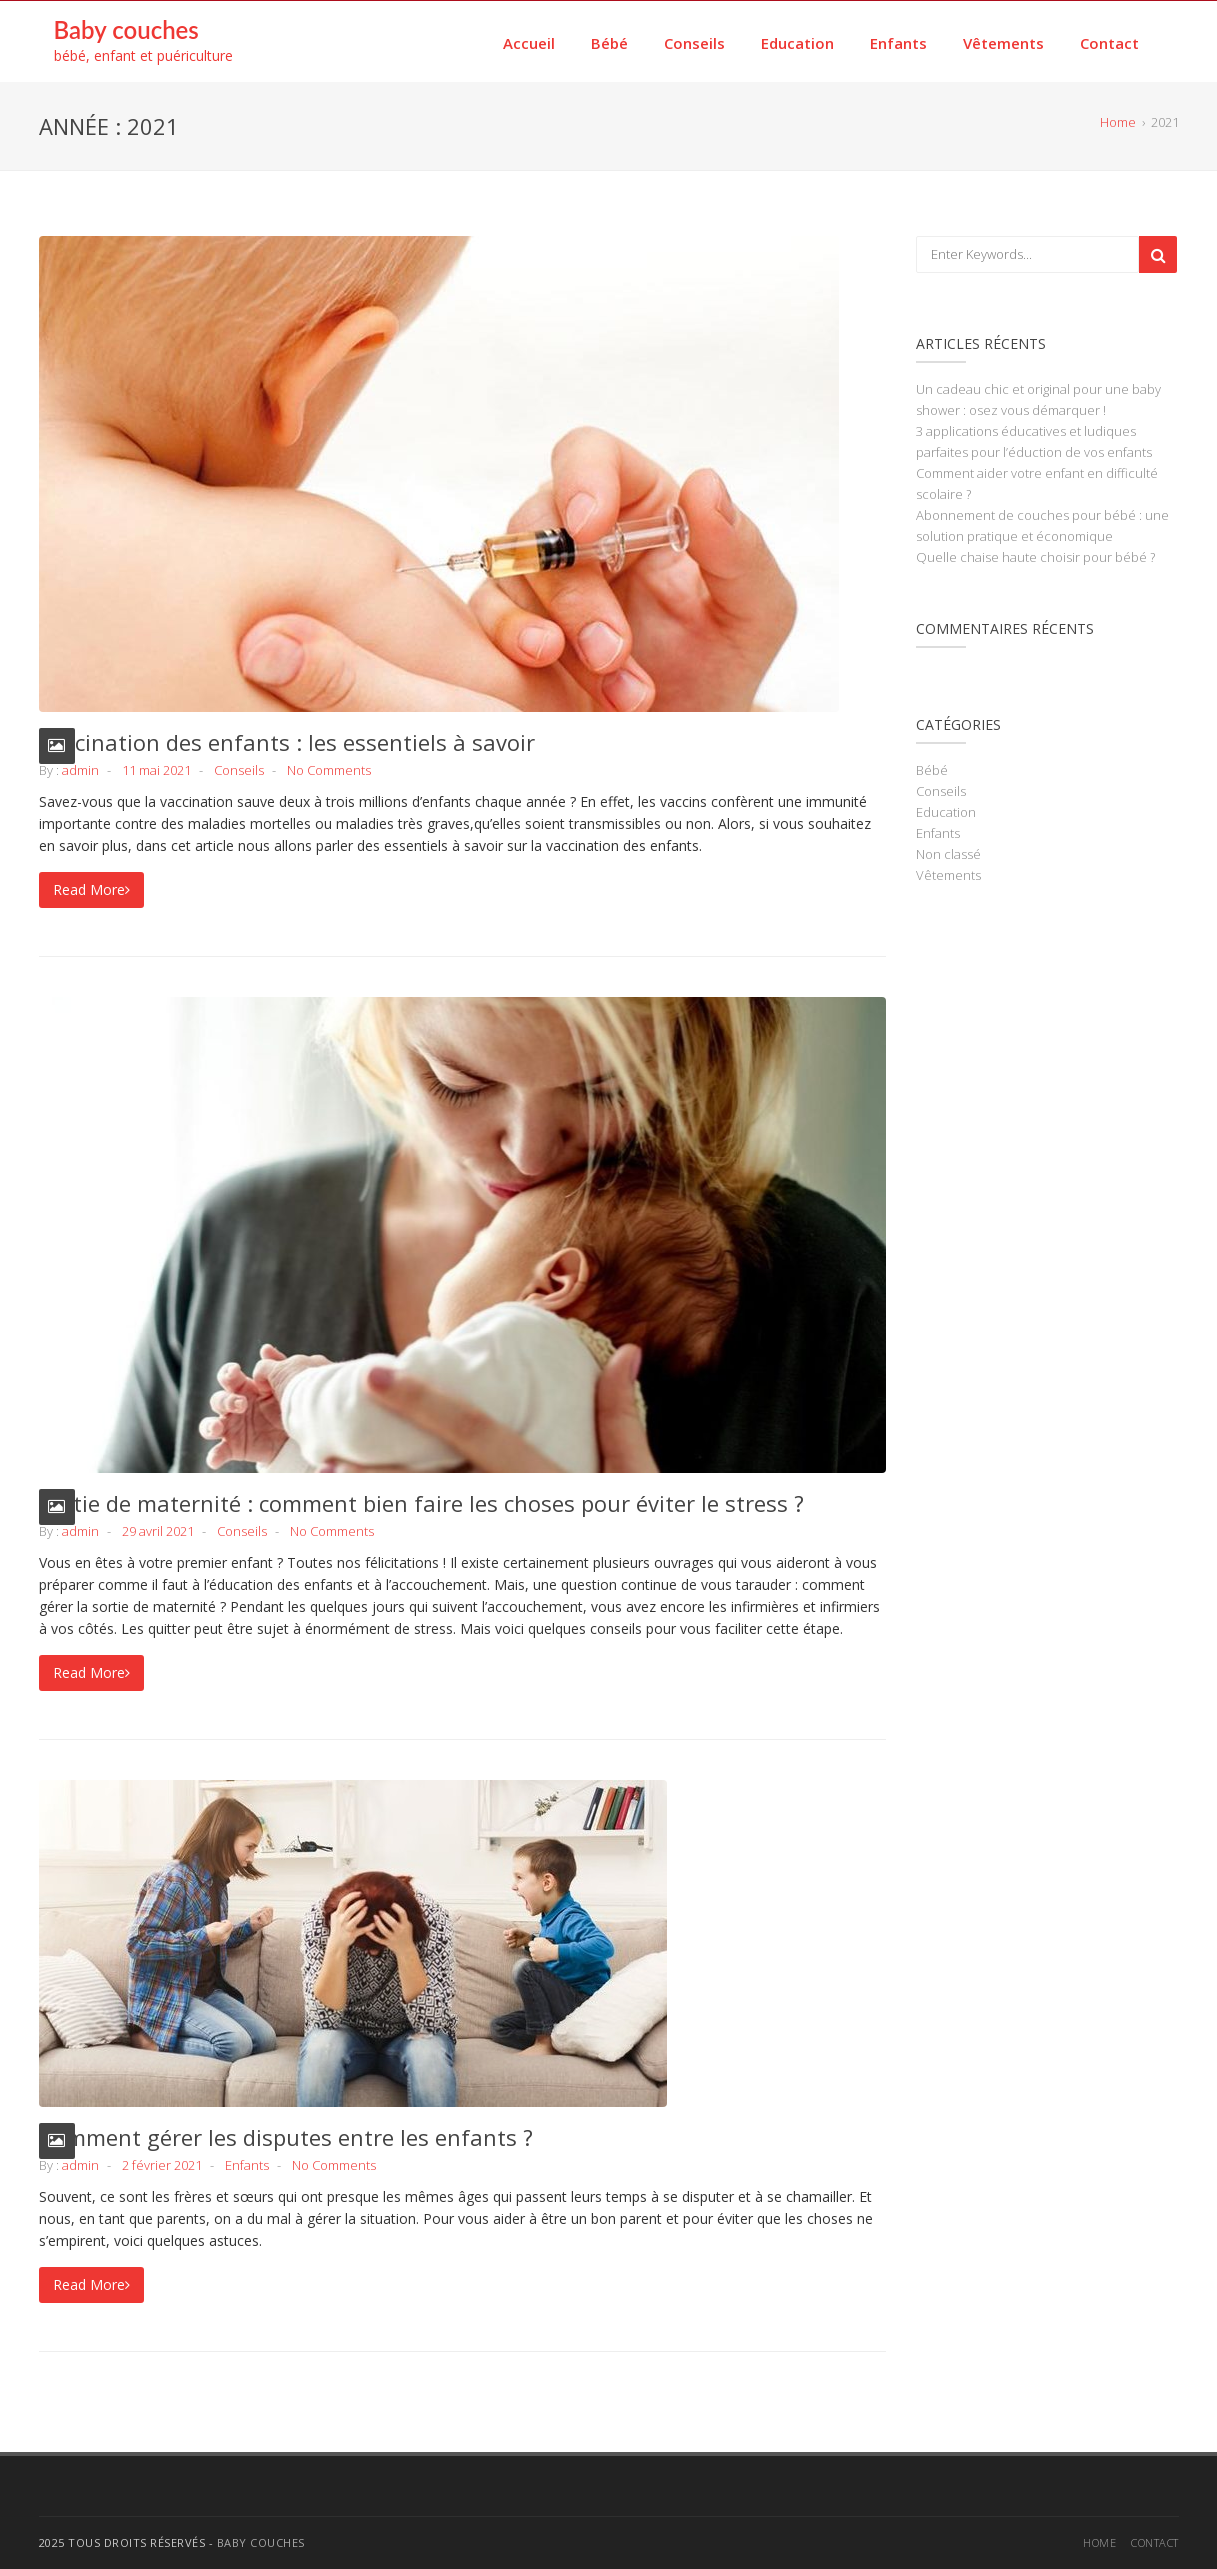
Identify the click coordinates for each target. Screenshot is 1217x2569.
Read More (91, 889)
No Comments (329, 770)
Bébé (609, 43)
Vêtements (1003, 43)
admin (80, 770)
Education (797, 43)
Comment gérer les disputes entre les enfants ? (286, 2137)
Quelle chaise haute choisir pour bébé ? (1035, 557)
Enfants (898, 43)
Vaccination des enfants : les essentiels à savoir (287, 742)
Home (1099, 2542)
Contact (1109, 43)
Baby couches (126, 29)
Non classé (948, 854)
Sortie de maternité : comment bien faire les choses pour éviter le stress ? (421, 1503)
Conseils (694, 43)
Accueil (529, 43)
